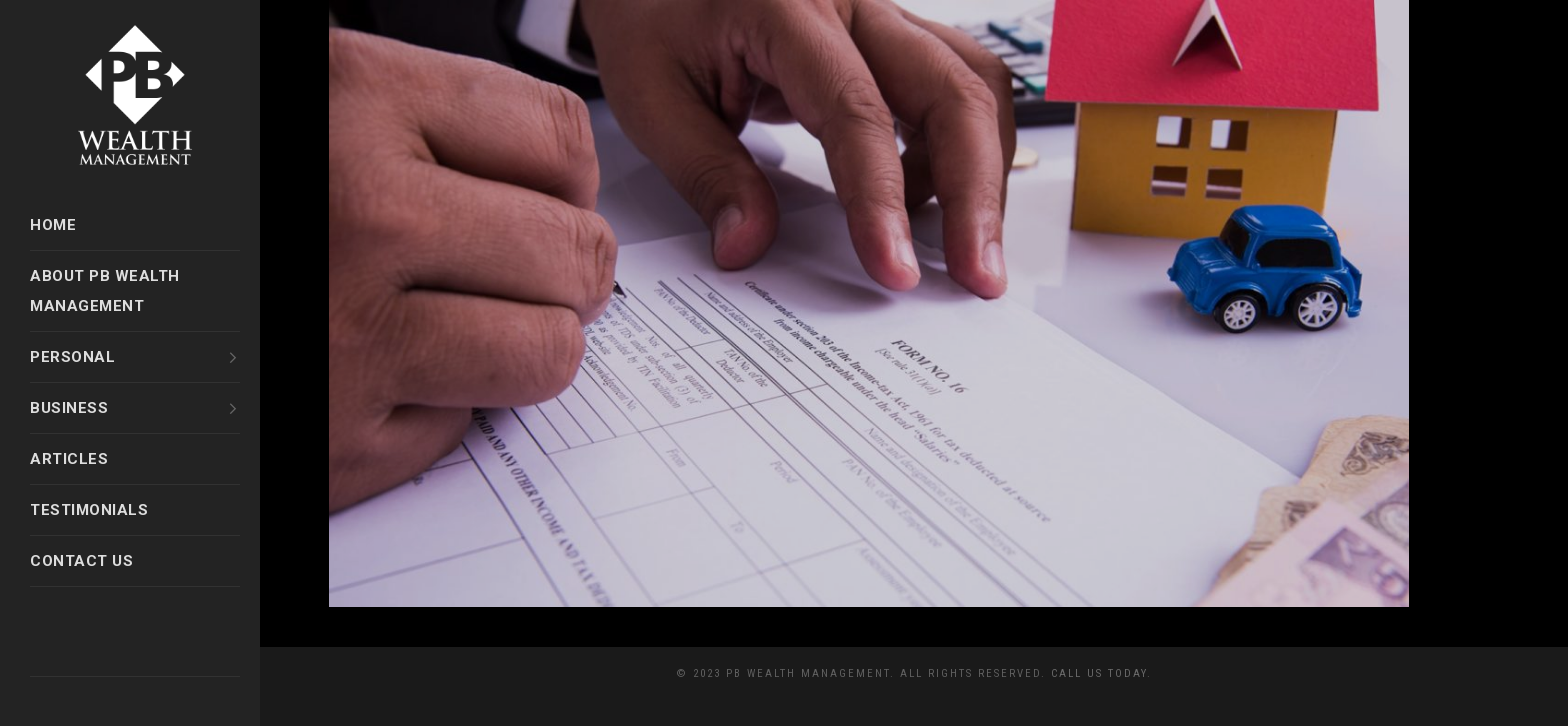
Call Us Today (1099, 673)
